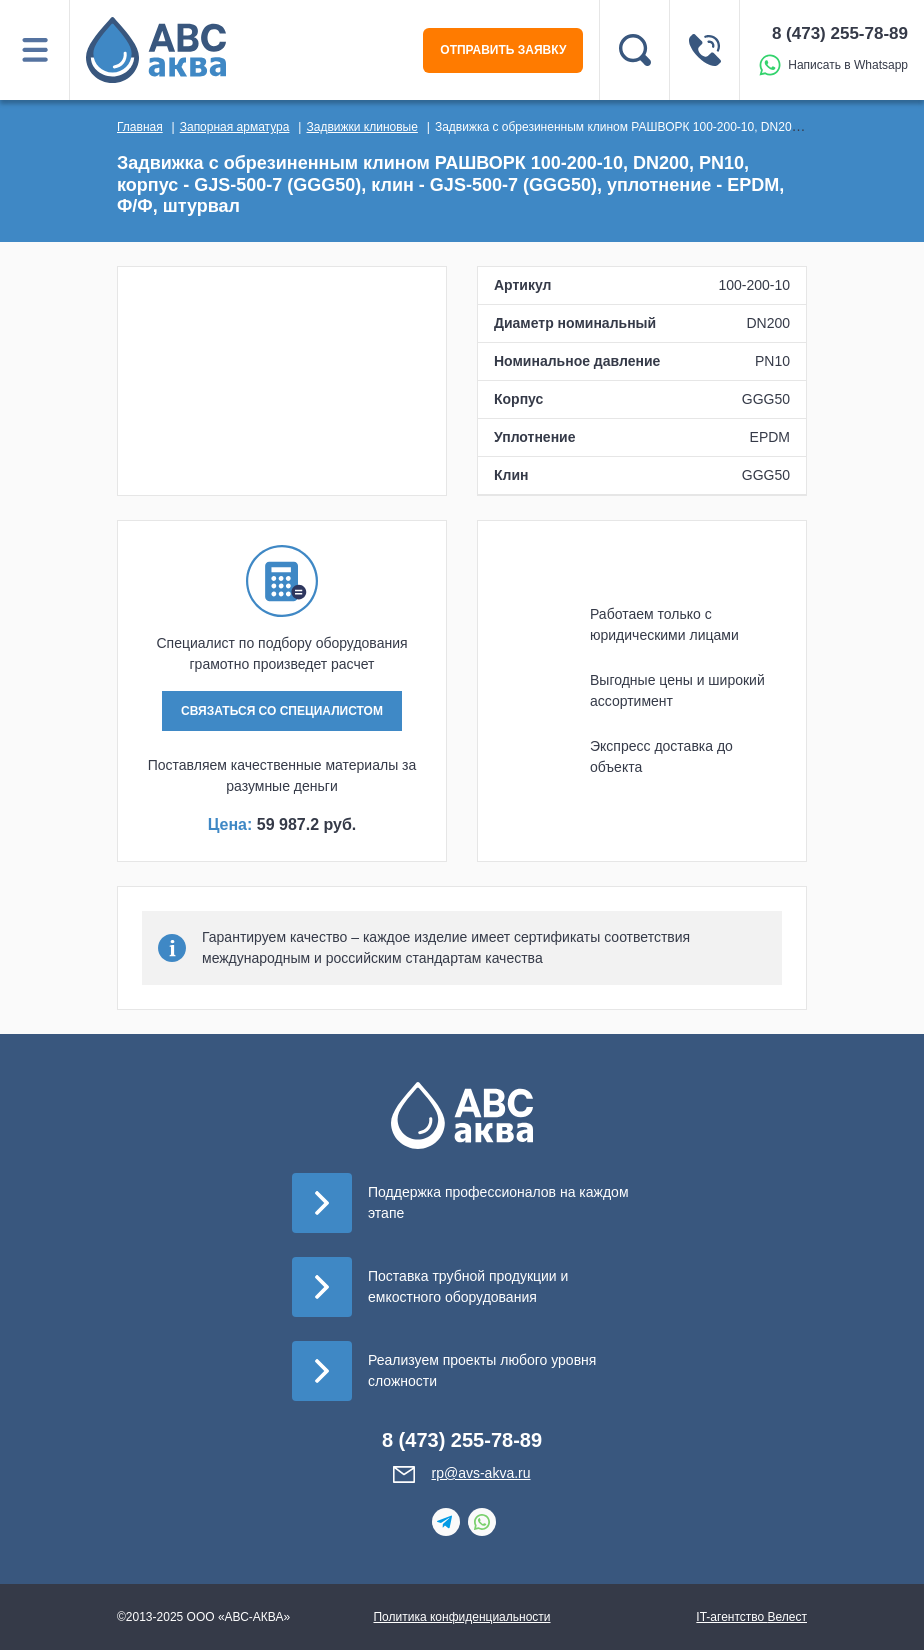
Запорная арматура (235, 127)
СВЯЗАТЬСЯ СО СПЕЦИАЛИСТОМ (282, 711)
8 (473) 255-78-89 (840, 33)
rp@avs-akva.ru (480, 1473)
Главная (140, 127)
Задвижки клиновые (361, 127)
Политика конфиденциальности (461, 1617)
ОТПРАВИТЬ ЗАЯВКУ (503, 50)
